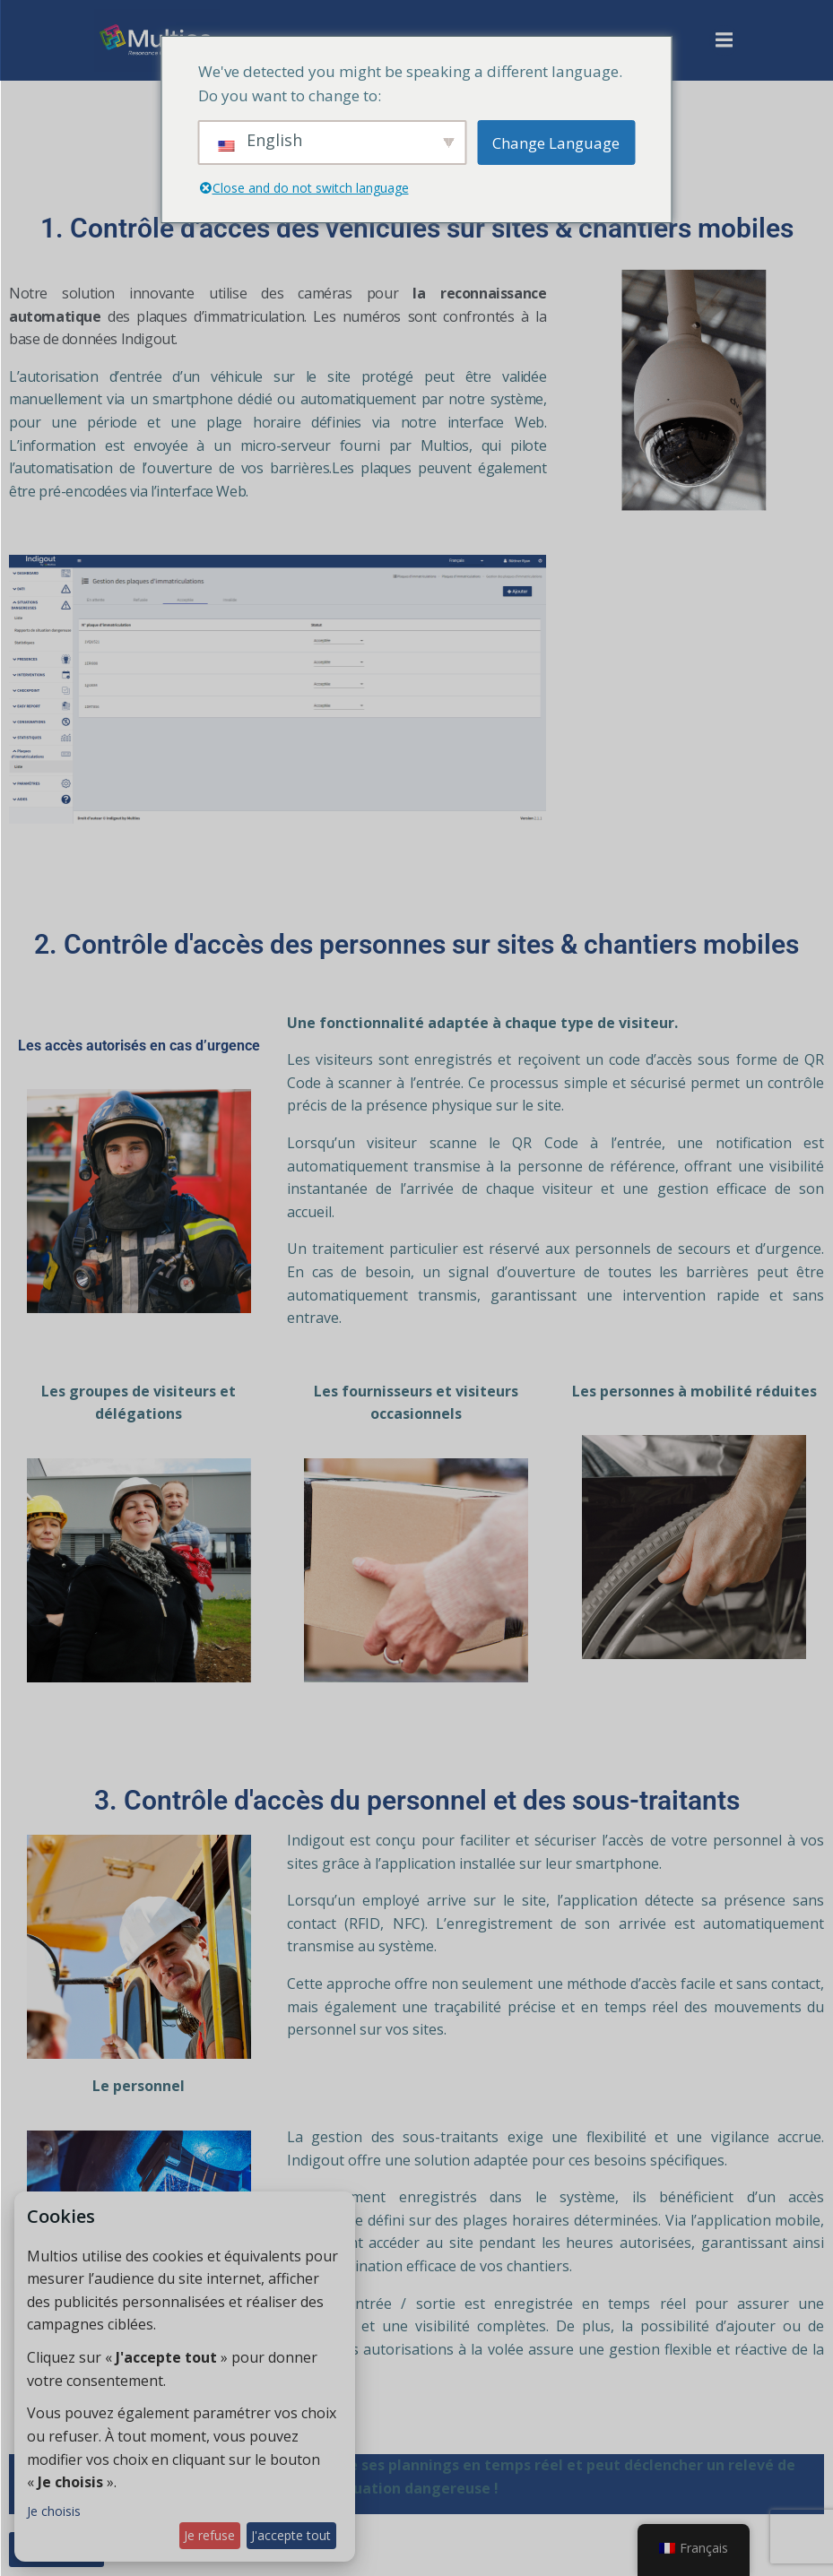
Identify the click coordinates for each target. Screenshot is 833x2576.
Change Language (556, 143)
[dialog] (184, 2376)
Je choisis (54, 2511)
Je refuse (209, 2535)
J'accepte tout (291, 2535)
